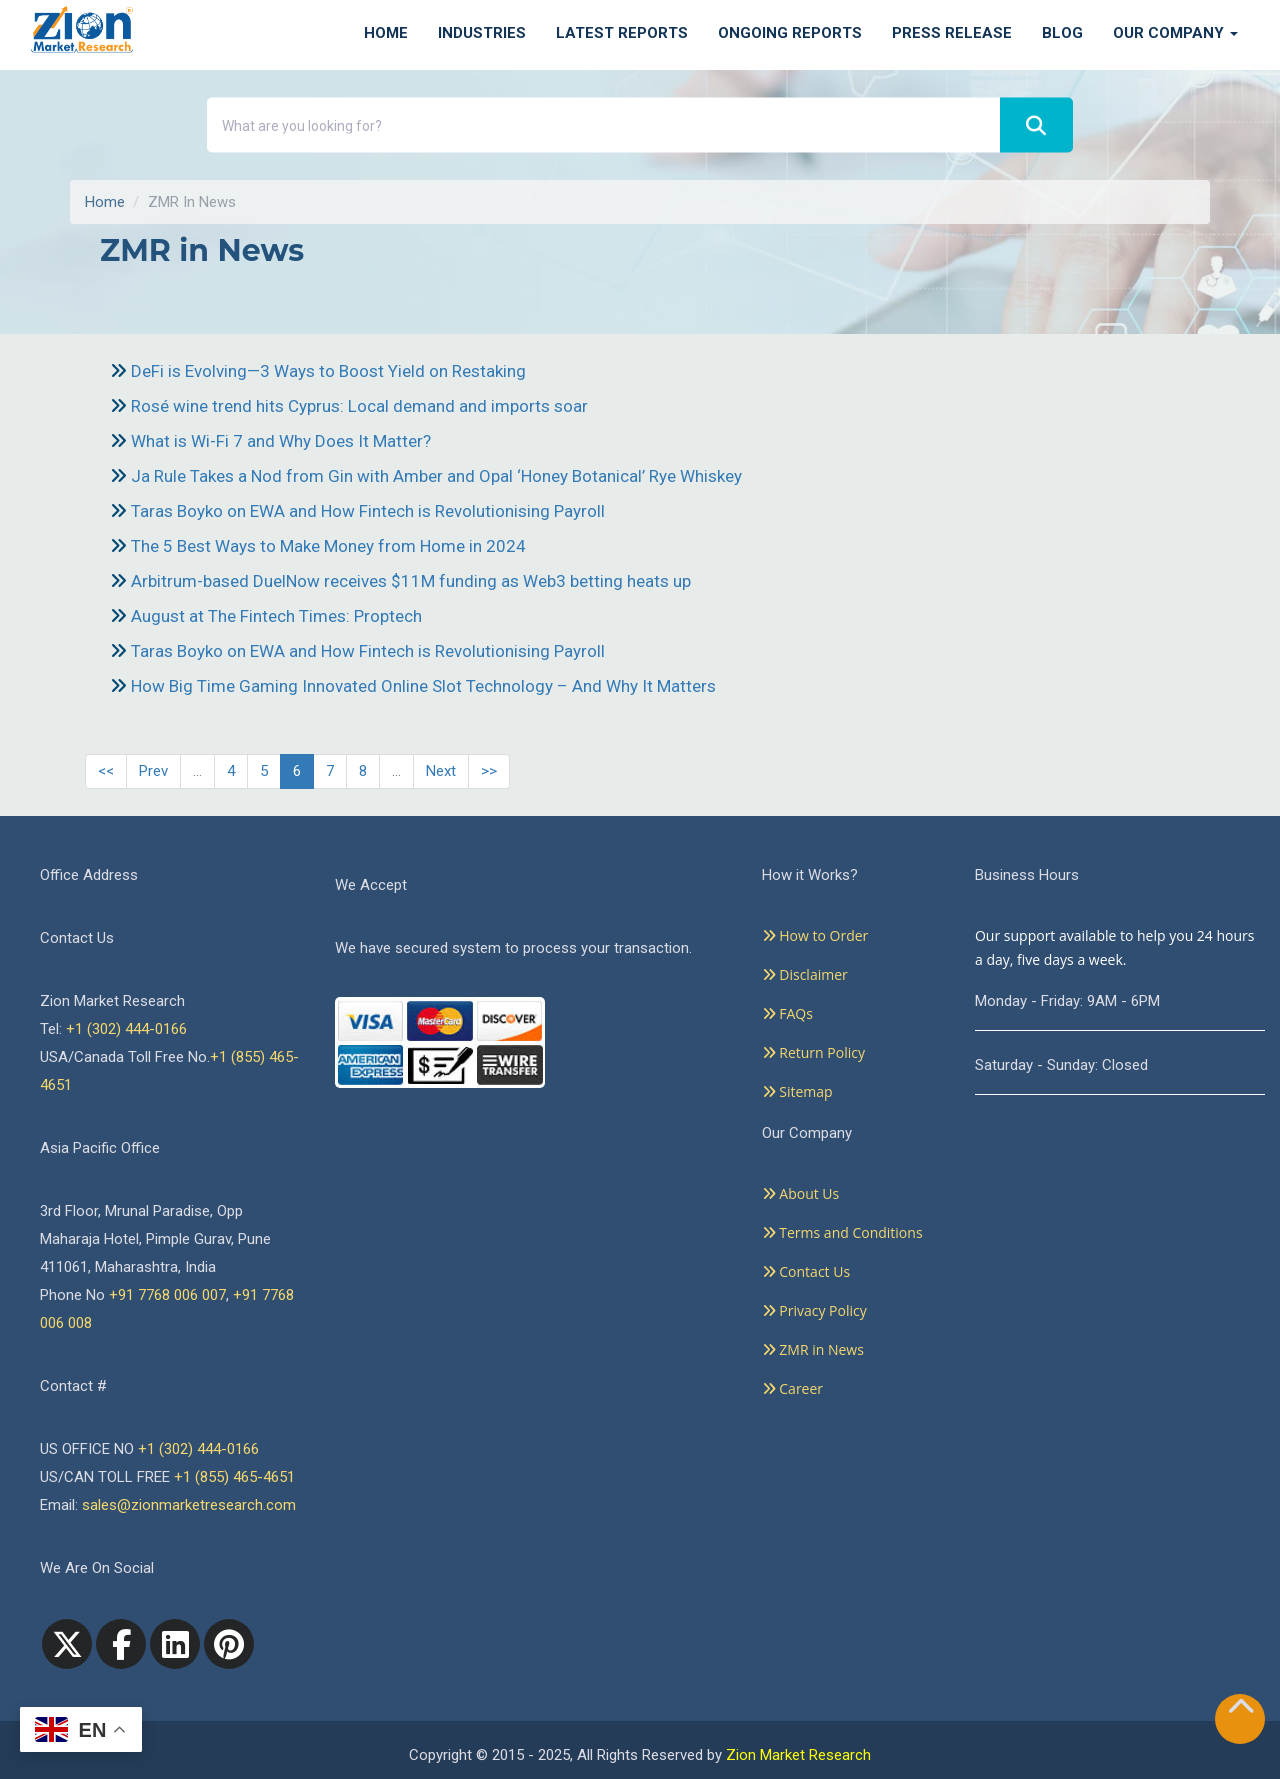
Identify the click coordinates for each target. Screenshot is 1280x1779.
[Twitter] (67, 1644)
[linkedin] (175, 1644)
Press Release (952, 33)
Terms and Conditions (842, 1232)
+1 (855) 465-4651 (234, 1477)
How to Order (815, 935)
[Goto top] (1241, 1710)
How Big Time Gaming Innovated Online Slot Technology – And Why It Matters (423, 686)
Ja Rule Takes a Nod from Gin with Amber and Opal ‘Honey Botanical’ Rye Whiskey (436, 476)
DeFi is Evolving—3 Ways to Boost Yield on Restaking (328, 371)
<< (106, 771)
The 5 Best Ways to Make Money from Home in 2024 (328, 546)
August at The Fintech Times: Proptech (276, 616)
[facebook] (121, 1644)
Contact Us (806, 1271)
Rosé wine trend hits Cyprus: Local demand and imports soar (359, 406)
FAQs (787, 1013)
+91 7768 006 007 (167, 1295)
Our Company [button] (1175, 33)
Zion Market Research (798, 1755)
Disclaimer (805, 974)
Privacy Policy (814, 1310)
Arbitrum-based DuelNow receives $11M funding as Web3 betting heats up (411, 581)
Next (441, 771)
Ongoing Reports (790, 33)
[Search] (1036, 125)
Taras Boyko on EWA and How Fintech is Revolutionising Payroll (368, 511)
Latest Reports (622, 33)
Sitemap (797, 1091)
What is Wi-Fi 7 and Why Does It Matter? (281, 441)
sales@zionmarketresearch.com (189, 1505)
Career (792, 1388)
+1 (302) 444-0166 (126, 1029)
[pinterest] (229, 1644)
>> (489, 771)
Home (386, 33)
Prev (153, 771)
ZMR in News (813, 1349)
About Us (801, 1193)
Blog (1062, 33)
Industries (482, 33)
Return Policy (813, 1052)
